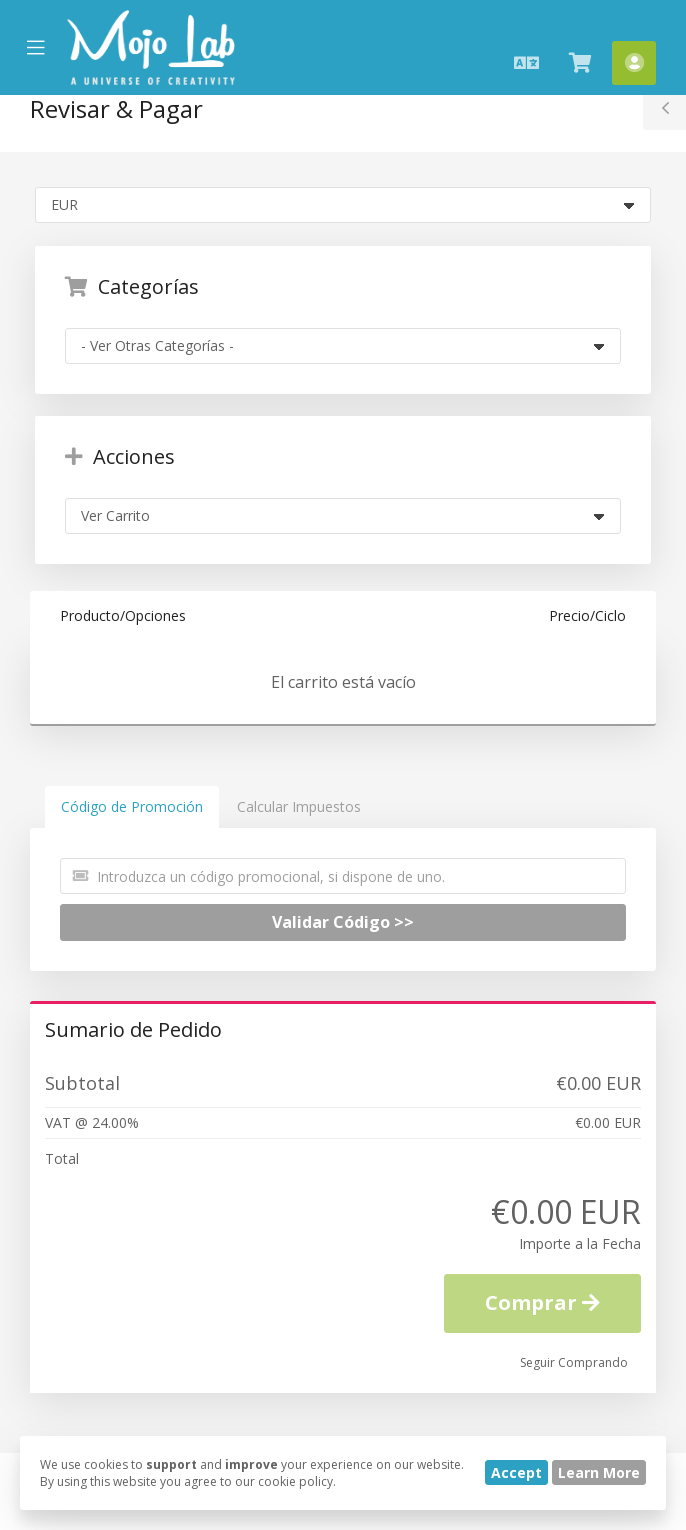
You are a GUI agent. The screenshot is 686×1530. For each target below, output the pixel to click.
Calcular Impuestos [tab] (299, 806)
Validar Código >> (343, 922)
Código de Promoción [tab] (132, 806)
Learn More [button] (599, 1472)
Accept (516, 1472)
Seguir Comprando (574, 1362)
